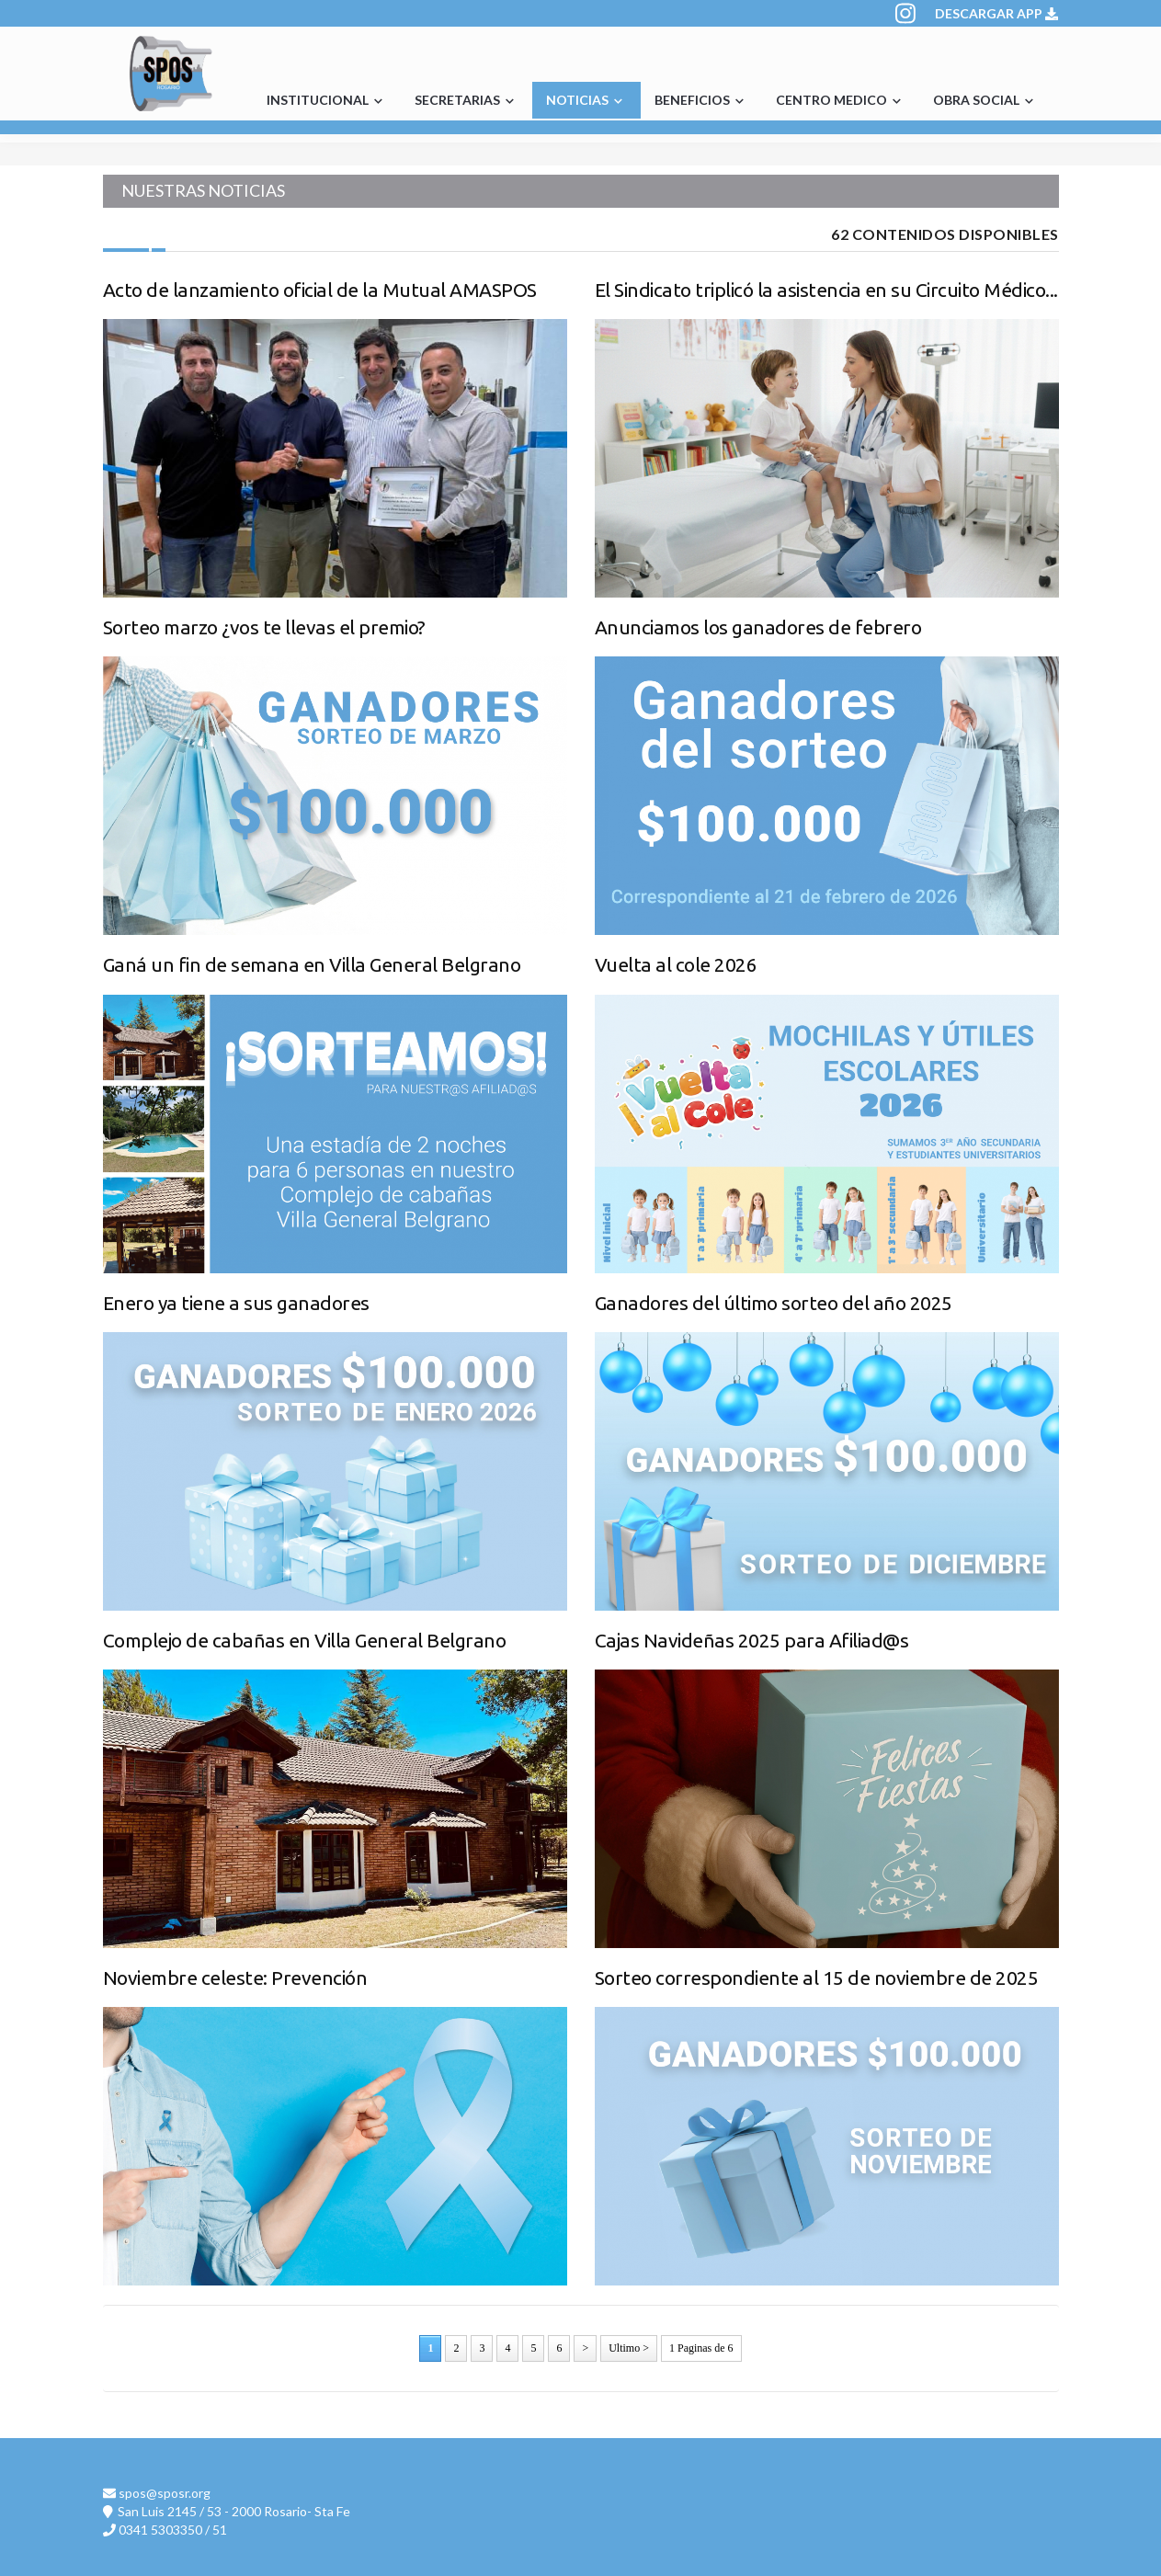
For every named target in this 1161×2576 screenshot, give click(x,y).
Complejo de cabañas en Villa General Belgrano (305, 1640)
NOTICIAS (586, 101)
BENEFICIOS (701, 101)
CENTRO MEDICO (840, 101)
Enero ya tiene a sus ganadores (236, 1303)
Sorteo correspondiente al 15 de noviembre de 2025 (817, 1977)
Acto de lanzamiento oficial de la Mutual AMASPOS (320, 290)
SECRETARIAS (466, 101)
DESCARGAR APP (996, 13)
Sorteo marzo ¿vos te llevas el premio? (264, 627)
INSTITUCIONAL (327, 101)
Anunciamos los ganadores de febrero (758, 627)
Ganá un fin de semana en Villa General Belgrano (312, 964)
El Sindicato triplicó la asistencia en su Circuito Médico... (826, 290)
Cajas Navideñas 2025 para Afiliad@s (752, 1640)
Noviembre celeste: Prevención (235, 1977)
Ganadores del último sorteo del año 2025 (773, 1303)
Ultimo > (629, 2348)
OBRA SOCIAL (985, 101)
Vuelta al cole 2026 (676, 964)
